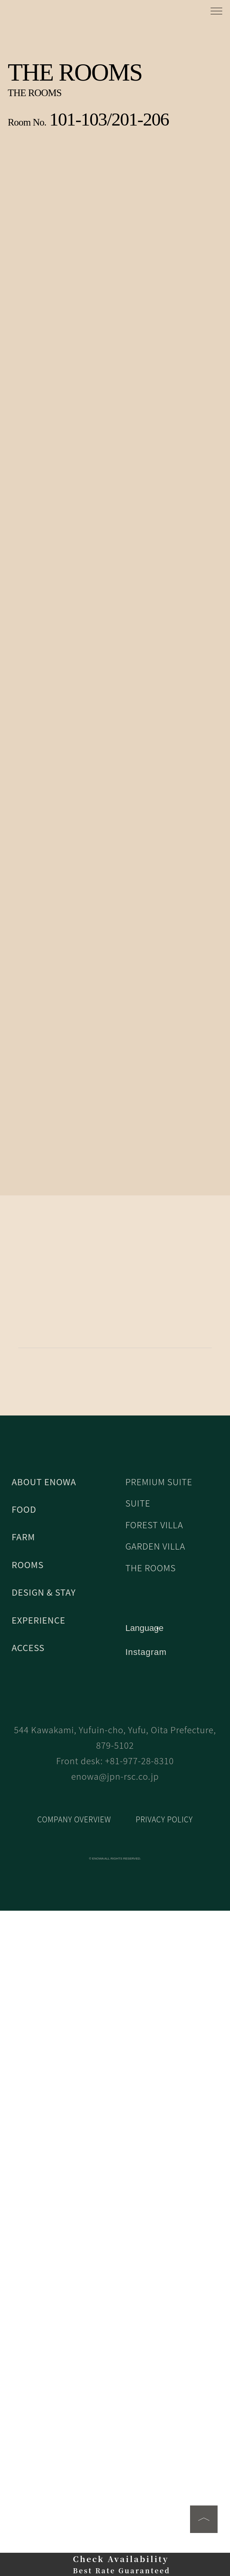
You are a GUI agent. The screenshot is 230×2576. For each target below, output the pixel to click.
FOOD (24, 2130)
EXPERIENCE (38, 2241)
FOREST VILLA (154, 2146)
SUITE (137, 2124)
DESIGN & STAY (44, 2213)
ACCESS (28, 2269)
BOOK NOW (115, 1584)
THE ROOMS (150, 2189)
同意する (115, 2561)
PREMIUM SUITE (159, 2103)
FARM (23, 2158)
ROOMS (27, 2186)
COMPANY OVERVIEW (75, 2484)
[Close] (223, 2505)
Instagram (147, 2273)
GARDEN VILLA (156, 2167)
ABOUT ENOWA (44, 2103)
